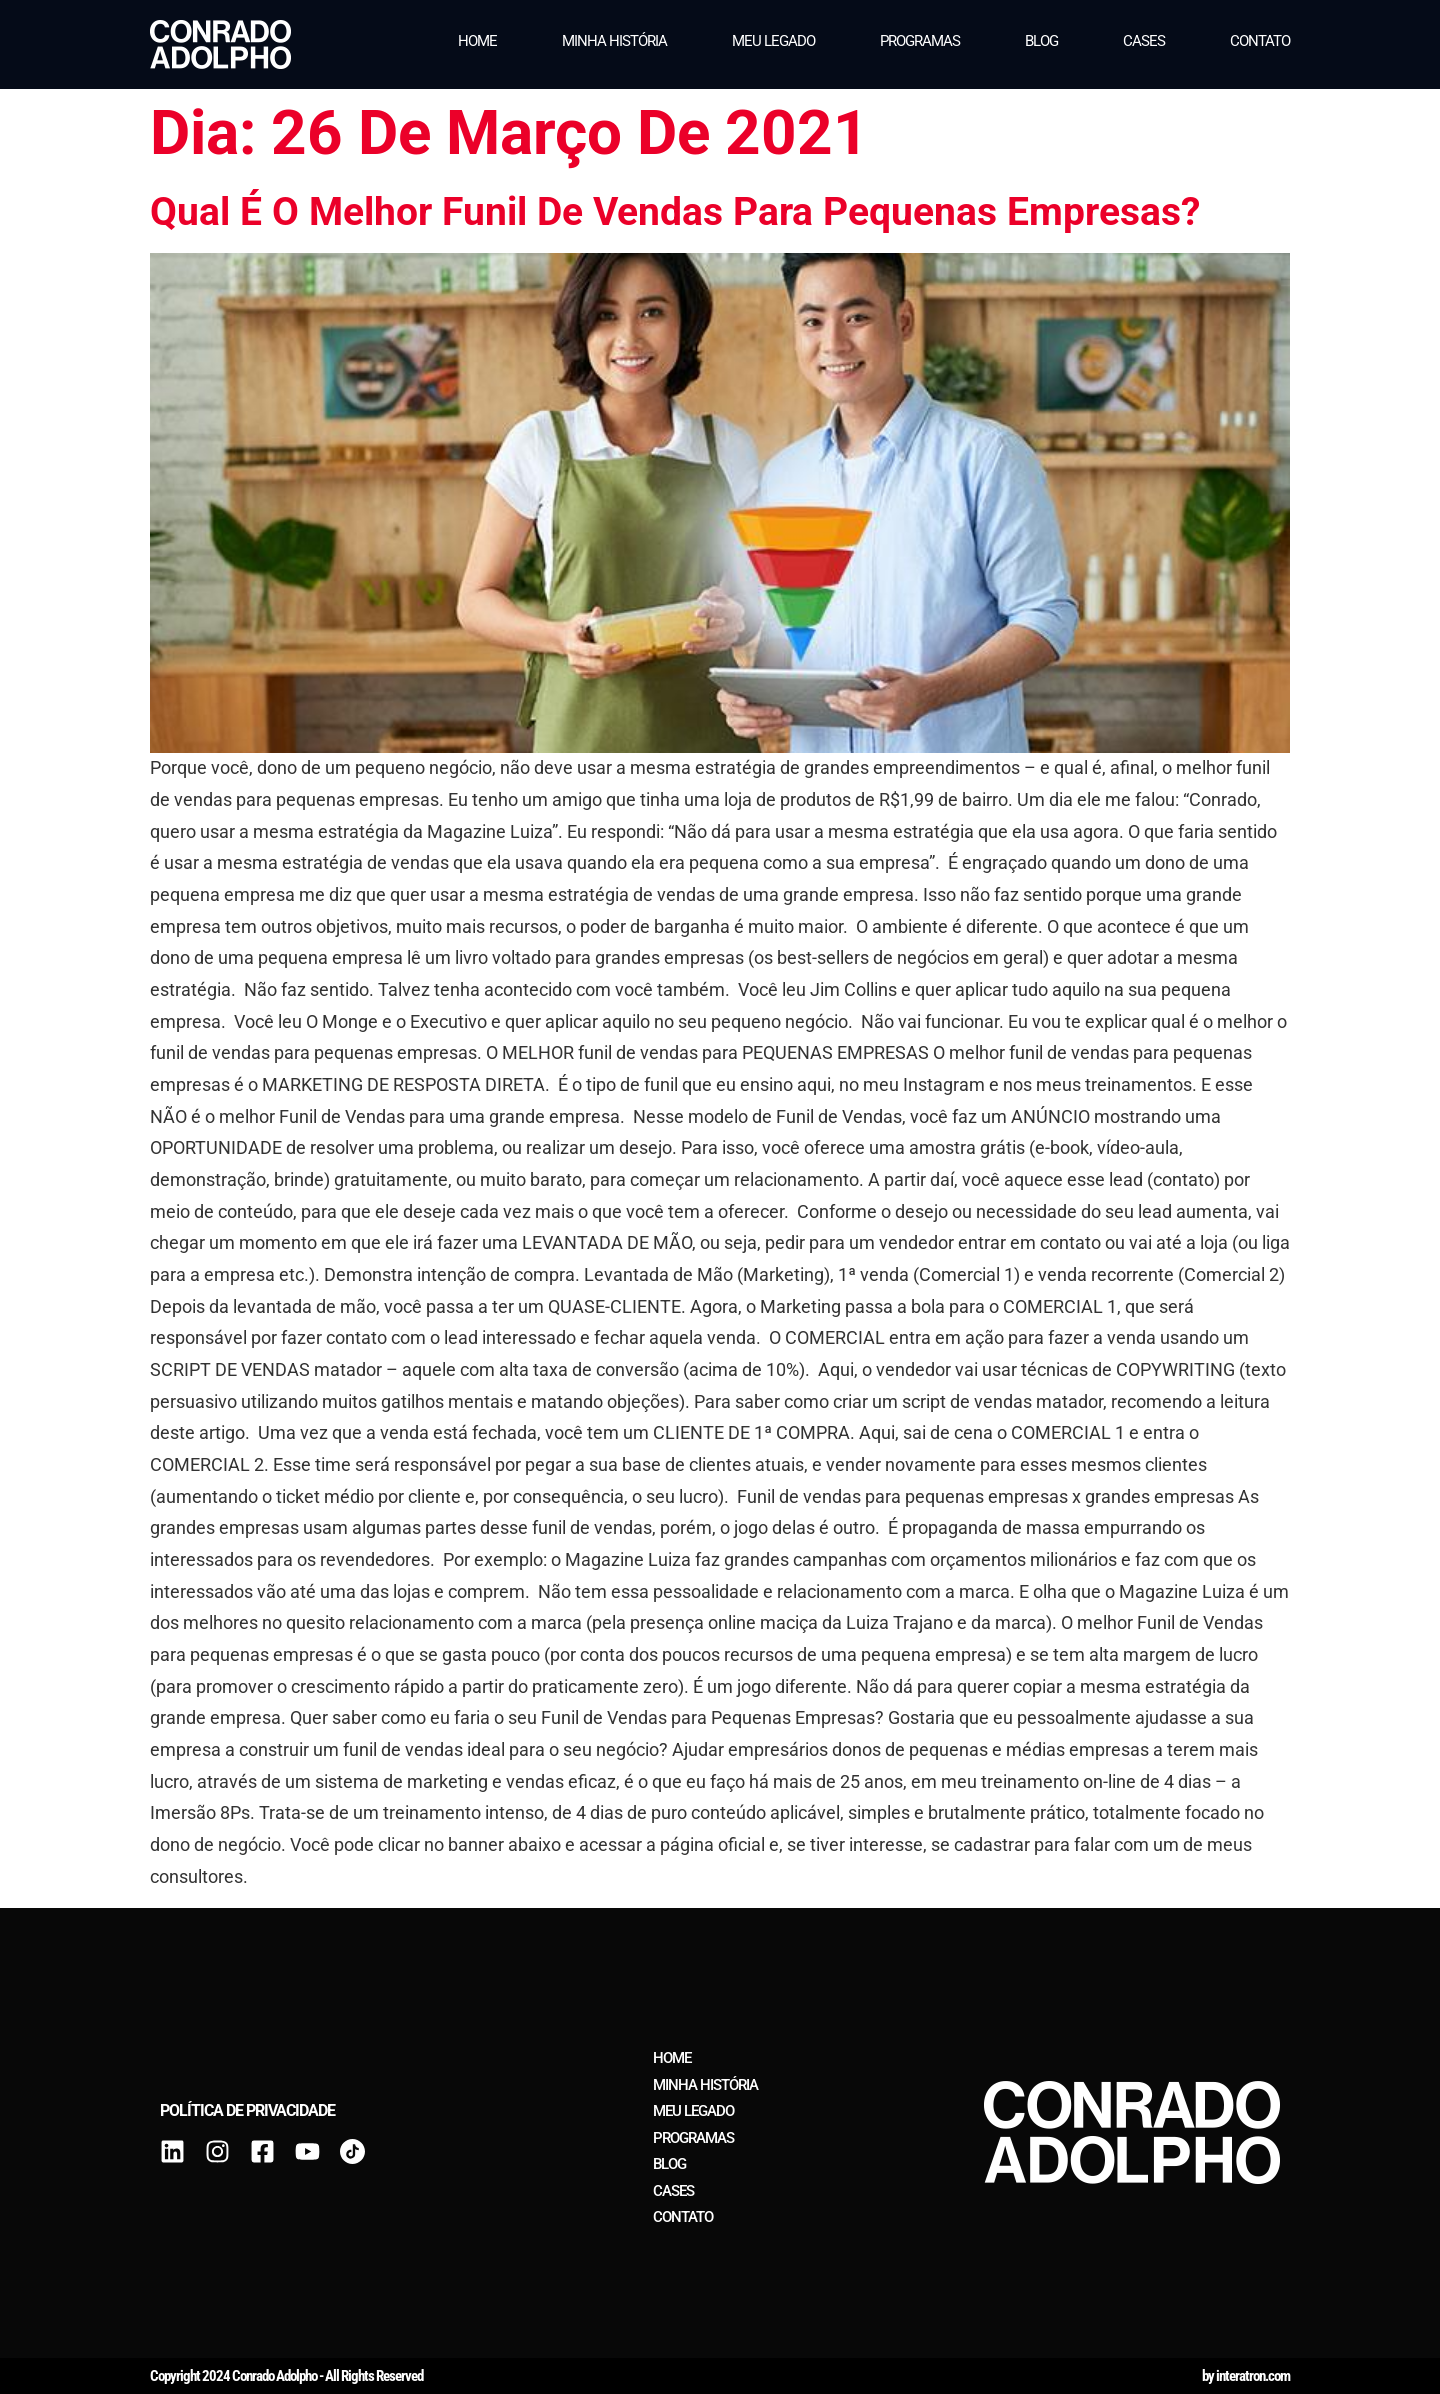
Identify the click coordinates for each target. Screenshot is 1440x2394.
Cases (1144, 41)
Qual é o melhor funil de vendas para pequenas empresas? (675, 211)
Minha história (614, 41)
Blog (1041, 41)
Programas (920, 41)
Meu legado (773, 41)
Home (477, 41)
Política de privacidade (247, 2110)
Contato (1260, 41)
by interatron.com (1246, 2376)
